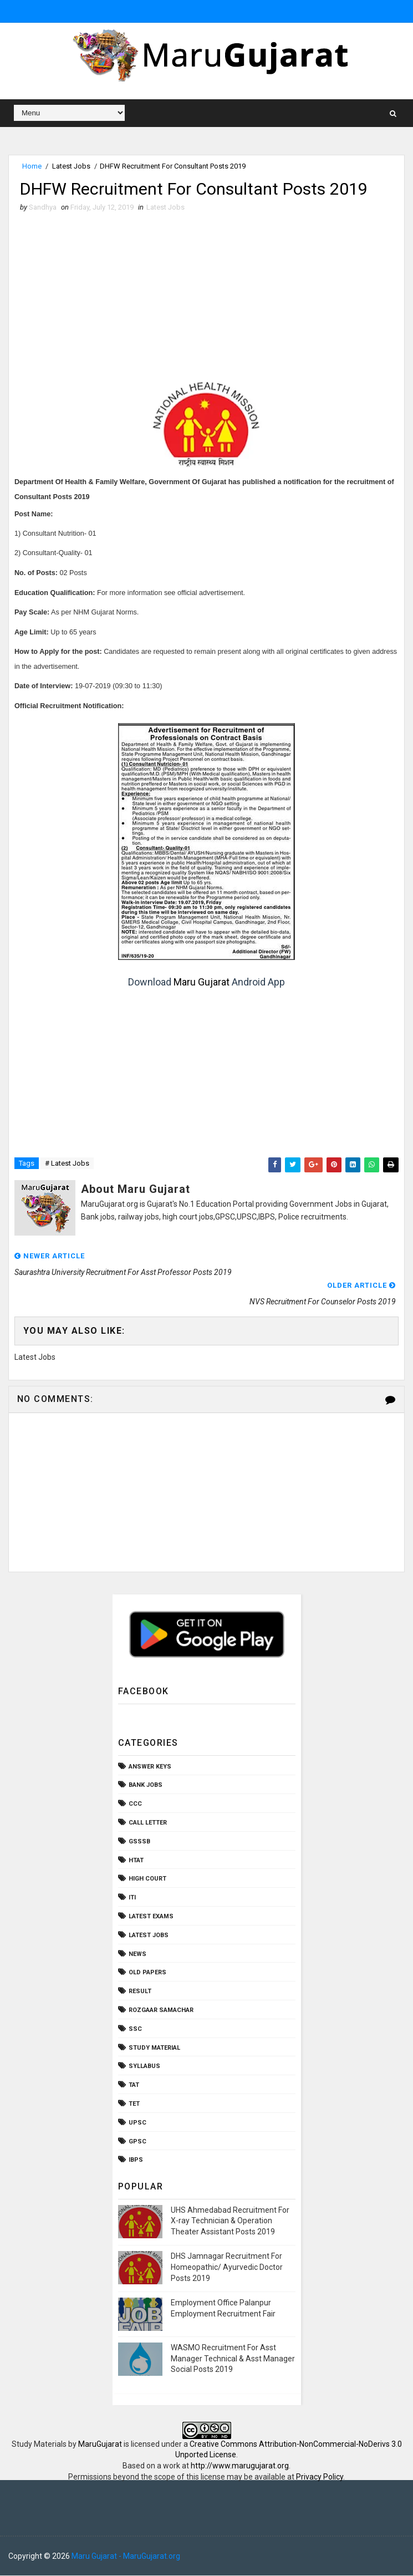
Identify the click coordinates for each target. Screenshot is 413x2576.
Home (32, 166)
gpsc (137, 2142)
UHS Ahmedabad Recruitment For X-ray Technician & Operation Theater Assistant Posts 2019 (230, 2221)
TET (134, 2104)
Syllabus (144, 2067)
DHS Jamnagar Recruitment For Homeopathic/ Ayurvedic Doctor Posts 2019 (227, 2267)
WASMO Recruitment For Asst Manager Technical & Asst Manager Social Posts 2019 (233, 2359)
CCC (135, 1804)
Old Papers (147, 1973)
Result (140, 1991)
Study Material (154, 2048)
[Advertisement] (206, 296)
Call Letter (148, 1823)
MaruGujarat (100, 2444)
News (137, 1954)
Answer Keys (150, 1767)
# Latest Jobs (67, 1164)
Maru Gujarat (202, 982)
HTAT (136, 1860)
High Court (147, 1879)
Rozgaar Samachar (161, 2010)
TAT (134, 2085)
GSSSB (139, 1842)
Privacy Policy (319, 2477)
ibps (136, 2161)
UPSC (137, 2123)
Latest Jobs (71, 166)
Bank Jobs (145, 1786)
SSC (135, 2029)
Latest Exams (151, 1916)
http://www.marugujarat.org (240, 2466)
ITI (132, 1898)
